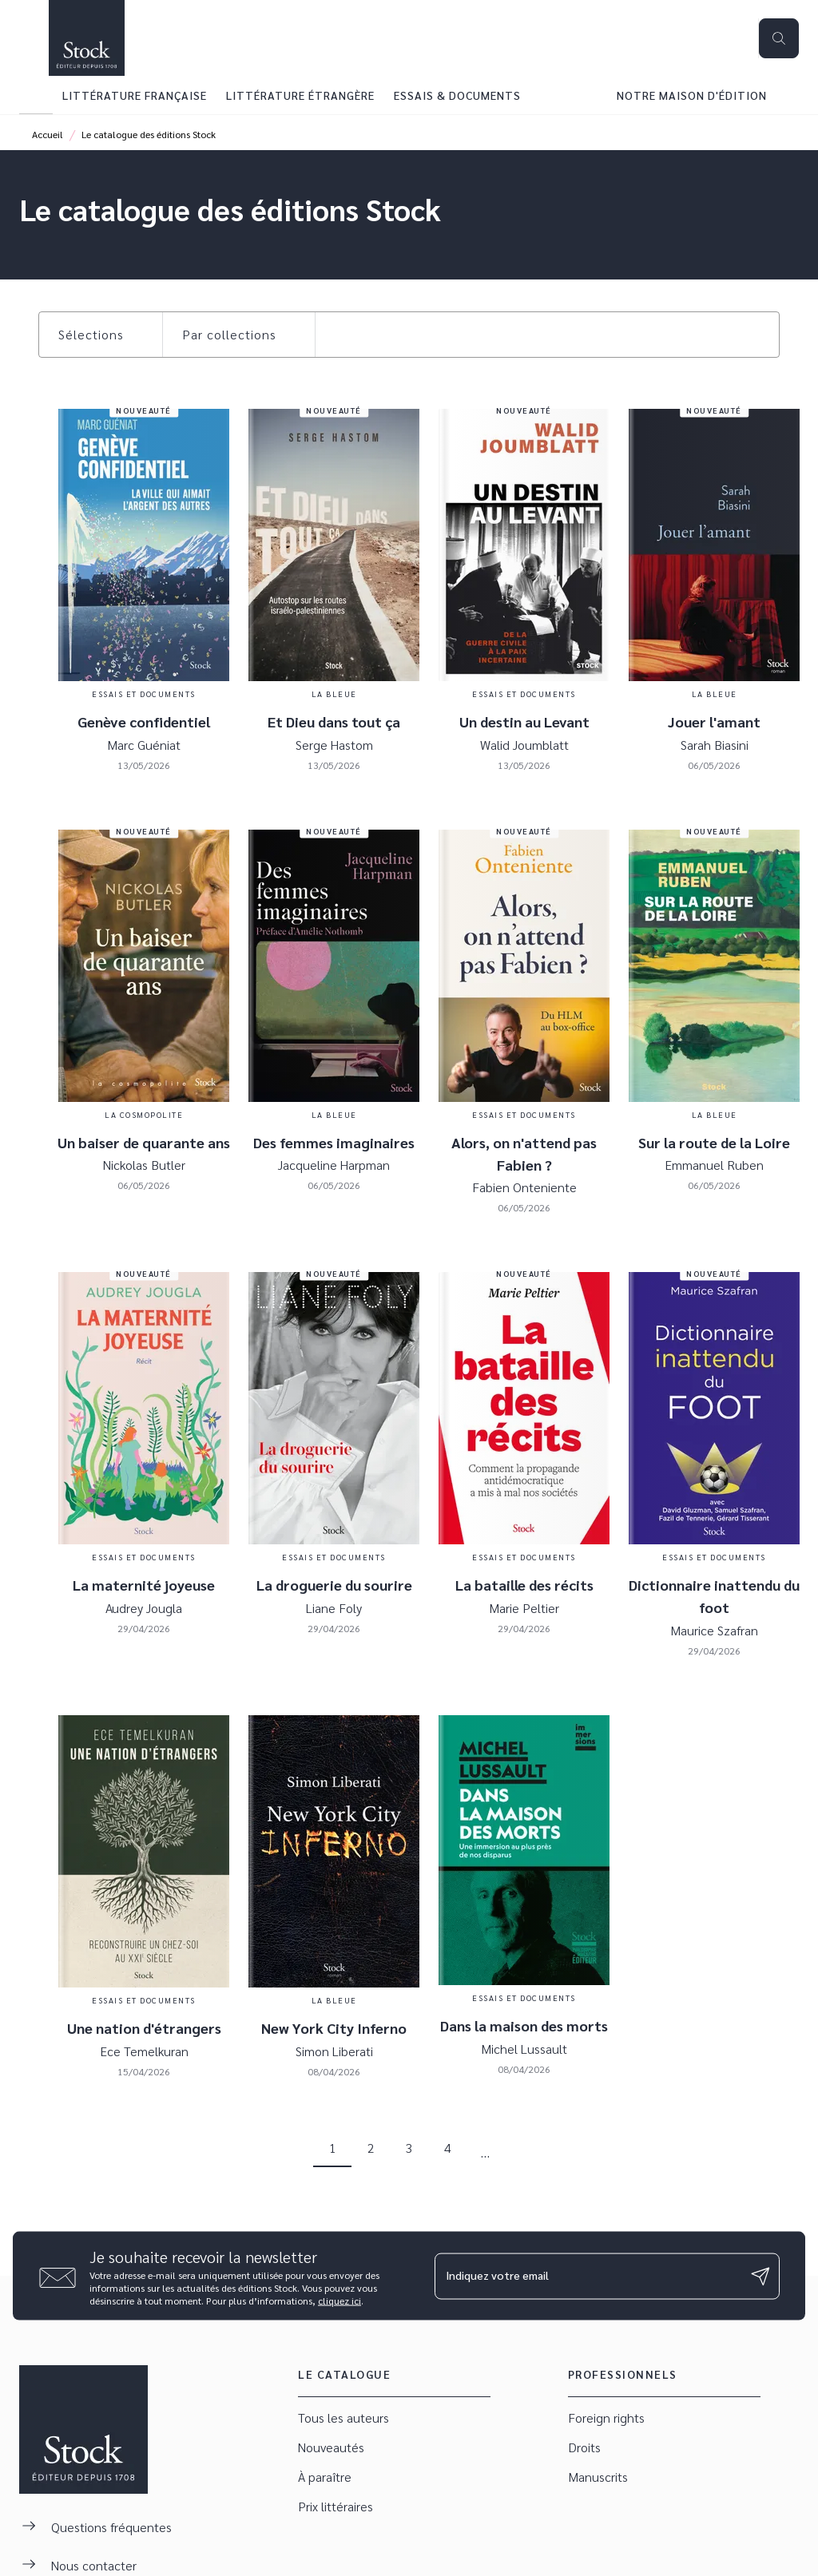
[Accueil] (86, 38)
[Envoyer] (760, 2276)
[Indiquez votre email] (587, 2276)
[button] (100, 334)
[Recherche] (779, 38)
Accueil (47, 134)
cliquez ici (339, 2300)
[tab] (36, 95)
